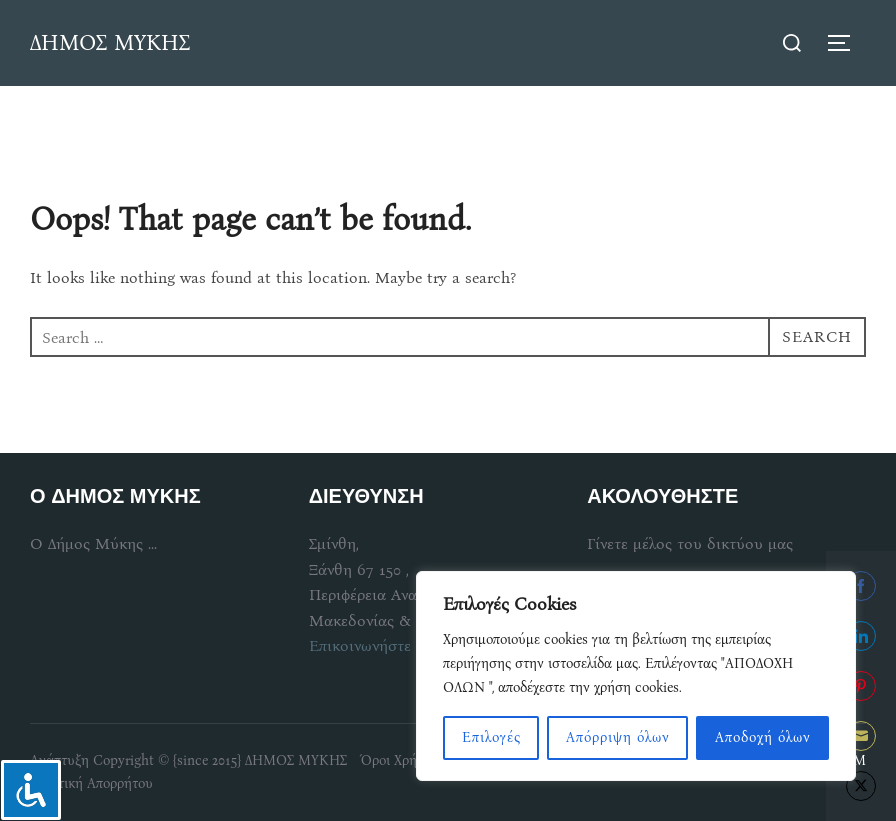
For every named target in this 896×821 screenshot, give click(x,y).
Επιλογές (491, 737)
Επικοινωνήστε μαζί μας (392, 645)
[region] (636, 676)
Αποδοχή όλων (763, 737)
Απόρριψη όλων (618, 737)
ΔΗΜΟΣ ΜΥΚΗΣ (110, 42)
